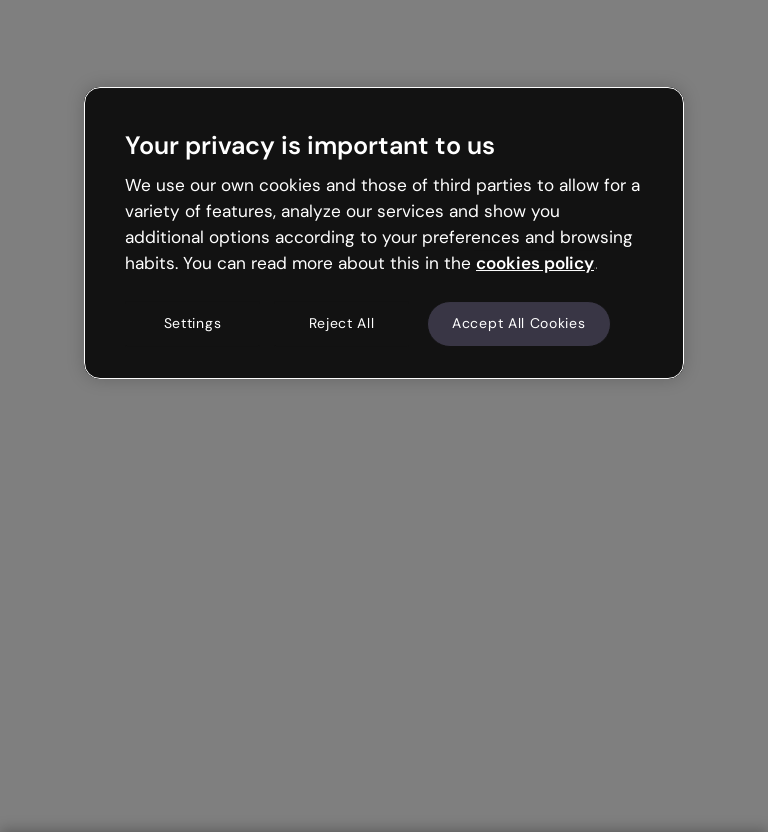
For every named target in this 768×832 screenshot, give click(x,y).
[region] (384, 233)
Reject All (342, 323)
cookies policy (535, 263)
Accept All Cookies (519, 323)
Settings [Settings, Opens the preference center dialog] (193, 323)
